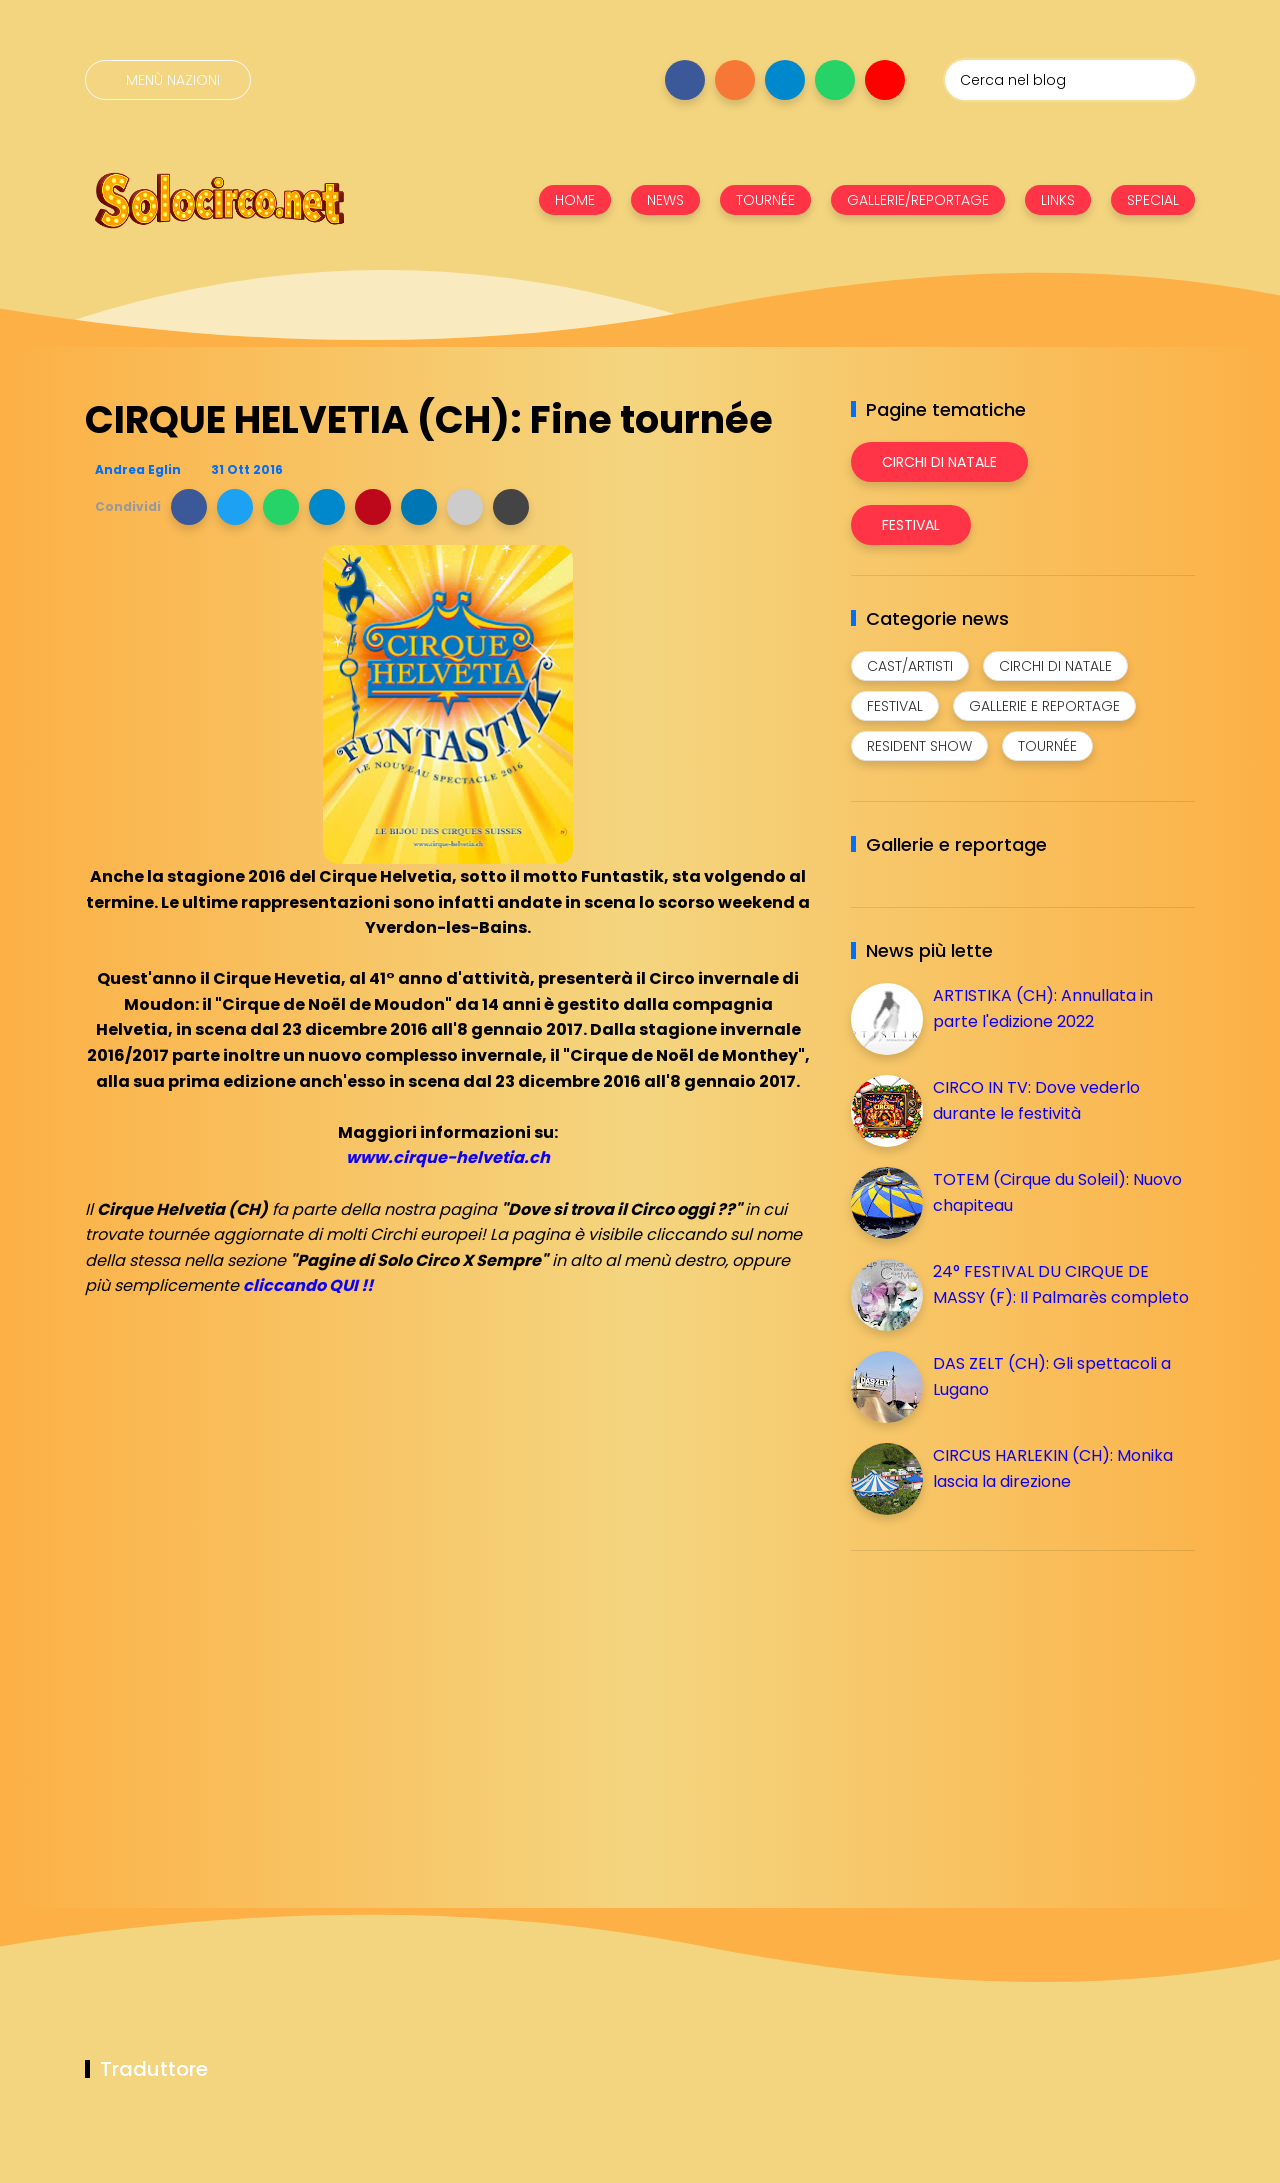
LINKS (1058, 200)
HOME (575, 200)
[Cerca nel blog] (1070, 80)
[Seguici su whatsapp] (835, 80)
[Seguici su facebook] (685, 80)
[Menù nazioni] (168, 80)
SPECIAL (1153, 200)
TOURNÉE (765, 200)
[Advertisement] (1001, 1706)
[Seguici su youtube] (885, 80)
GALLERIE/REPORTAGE (918, 200)
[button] (189, 507)
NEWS (665, 200)
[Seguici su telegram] (785, 80)
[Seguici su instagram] (735, 80)
